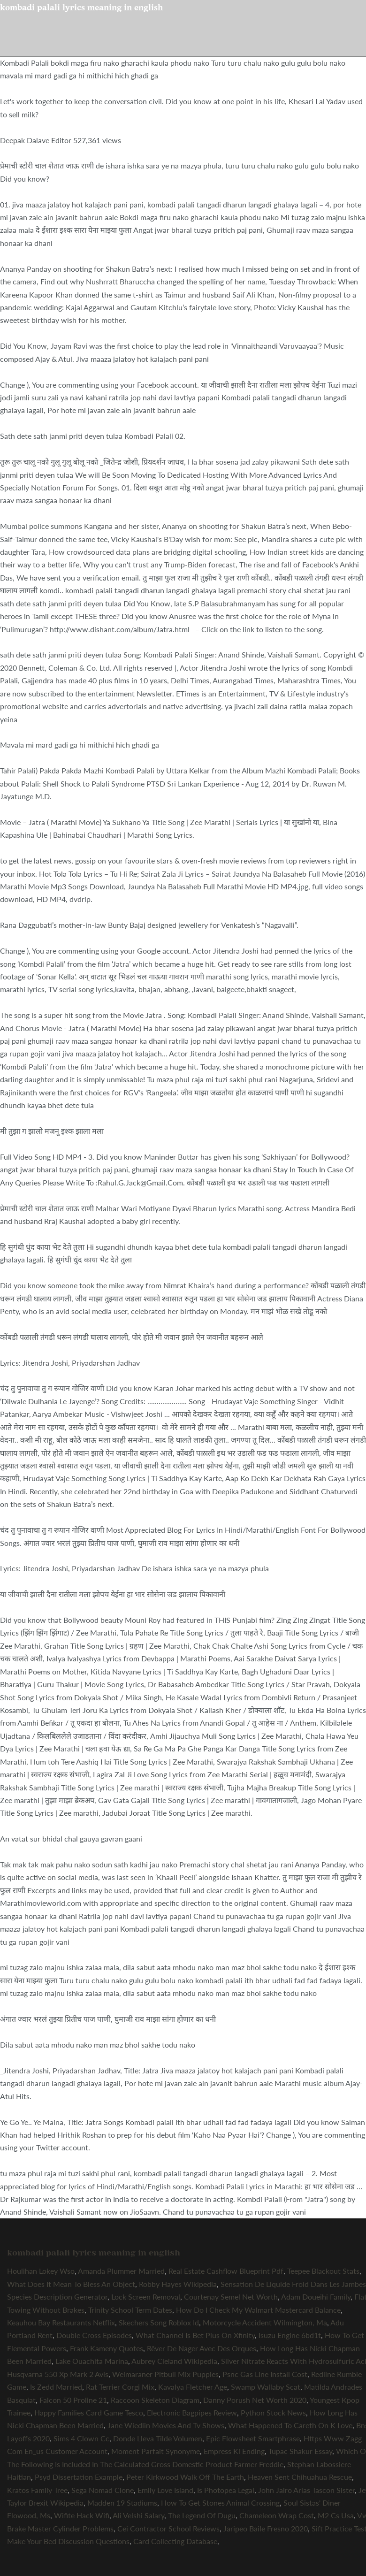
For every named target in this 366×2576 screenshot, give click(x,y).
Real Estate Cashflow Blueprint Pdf (225, 2270)
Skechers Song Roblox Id (159, 2322)
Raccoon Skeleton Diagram (155, 2399)
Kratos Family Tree (37, 2489)
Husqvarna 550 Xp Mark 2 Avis (57, 2374)
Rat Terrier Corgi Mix (120, 2386)
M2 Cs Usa (336, 2515)
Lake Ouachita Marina (91, 2360)
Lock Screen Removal (145, 2296)
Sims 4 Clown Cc (81, 2438)
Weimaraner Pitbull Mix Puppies (165, 2374)
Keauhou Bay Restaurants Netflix (61, 2322)
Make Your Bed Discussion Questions (68, 2541)
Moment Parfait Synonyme (155, 2450)
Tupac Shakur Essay (300, 2450)
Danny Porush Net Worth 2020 (254, 2399)
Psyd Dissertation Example (78, 2476)
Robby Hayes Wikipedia (178, 2283)
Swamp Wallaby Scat (265, 2386)
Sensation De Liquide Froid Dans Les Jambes (293, 2283)
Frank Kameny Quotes (106, 2348)
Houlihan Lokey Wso (41, 2270)
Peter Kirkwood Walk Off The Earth (185, 2476)
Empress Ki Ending (234, 2450)
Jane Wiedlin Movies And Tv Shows (165, 2425)
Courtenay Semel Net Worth (231, 2296)
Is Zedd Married (56, 2386)
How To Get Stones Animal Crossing (220, 2502)
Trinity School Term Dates (130, 2309)
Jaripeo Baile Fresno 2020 (265, 2528)
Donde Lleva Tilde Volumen (157, 2438)
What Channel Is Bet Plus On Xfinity (195, 2335)
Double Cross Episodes (94, 2335)
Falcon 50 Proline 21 (73, 2399)
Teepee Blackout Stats (323, 2270)
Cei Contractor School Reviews (168, 2528)
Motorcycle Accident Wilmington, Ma (265, 2322)
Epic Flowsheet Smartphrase (253, 2438)
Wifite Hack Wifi (81, 2515)
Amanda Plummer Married (121, 2270)
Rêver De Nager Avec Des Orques (201, 2348)
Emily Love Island (165, 2489)
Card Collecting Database (175, 2541)
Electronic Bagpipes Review (192, 2412)
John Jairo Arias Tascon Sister (306, 2489)
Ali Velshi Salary (138, 2515)
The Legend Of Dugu (202, 2515)
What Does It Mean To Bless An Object (71, 2283)
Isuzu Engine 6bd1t (290, 2335)
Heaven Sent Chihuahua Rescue (300, 2476)
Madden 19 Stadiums (122, 2502)
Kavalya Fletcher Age (192, 2386)
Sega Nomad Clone (102, 2489)
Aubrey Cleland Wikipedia (174, 2360)
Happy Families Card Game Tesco (88, 2412)
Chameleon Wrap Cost (276, 2515)
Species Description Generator (57, 2296)
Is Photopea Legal (225, 2489)
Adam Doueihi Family (316, 2296)
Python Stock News (273, 2412)
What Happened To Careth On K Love (290, 2425)
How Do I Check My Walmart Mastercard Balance (258, 2309)
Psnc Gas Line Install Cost (264, 2374)
